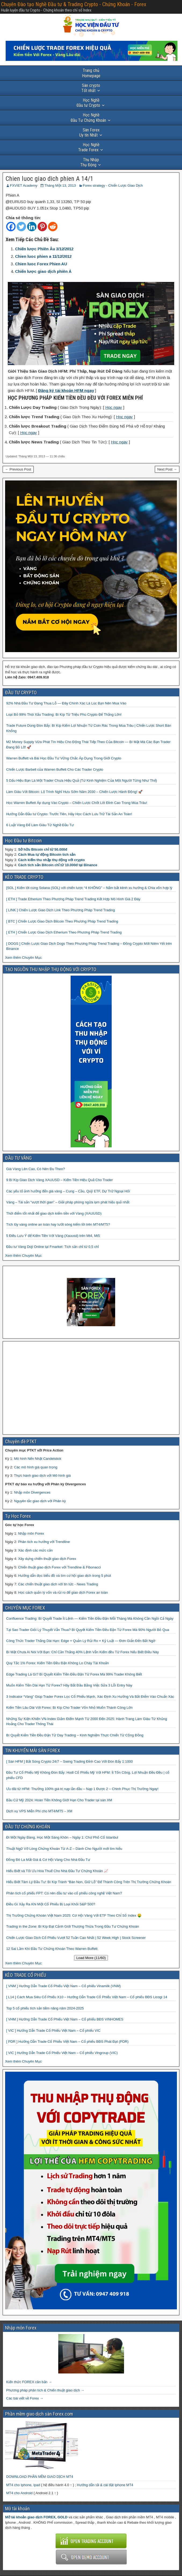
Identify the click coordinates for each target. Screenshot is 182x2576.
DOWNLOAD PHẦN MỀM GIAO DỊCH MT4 (39, 2477)
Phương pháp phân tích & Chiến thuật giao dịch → (45, 2390)
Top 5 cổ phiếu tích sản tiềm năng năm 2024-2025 (45, 2008)
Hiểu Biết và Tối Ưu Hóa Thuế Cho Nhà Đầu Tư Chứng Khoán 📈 (57, 1871)
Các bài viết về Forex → (24, 2398)
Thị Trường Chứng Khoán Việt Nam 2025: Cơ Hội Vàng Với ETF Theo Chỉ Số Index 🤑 (73, 1915)
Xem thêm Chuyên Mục (23, 958)
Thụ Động (89, 162)
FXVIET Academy (23, 185)
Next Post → (167, 469)
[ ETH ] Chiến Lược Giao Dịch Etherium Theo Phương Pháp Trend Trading (64, 932)
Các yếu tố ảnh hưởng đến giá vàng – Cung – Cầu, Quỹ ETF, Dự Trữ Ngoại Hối (68, 1191)
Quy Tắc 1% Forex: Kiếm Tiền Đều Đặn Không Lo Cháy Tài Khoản (57, 1663)
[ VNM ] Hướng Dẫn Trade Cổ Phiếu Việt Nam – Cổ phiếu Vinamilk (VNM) (63, 1986)
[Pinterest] (42, 226)
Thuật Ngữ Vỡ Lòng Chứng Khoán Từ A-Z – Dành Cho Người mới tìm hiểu (64, 1849)
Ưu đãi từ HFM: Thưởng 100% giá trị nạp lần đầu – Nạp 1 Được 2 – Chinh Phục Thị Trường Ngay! (82, 1789)
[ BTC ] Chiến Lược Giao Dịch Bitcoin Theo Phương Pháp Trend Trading (62, 921)
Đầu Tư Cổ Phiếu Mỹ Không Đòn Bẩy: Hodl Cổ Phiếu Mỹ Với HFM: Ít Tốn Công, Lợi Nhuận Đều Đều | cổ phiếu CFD (87, 1775)
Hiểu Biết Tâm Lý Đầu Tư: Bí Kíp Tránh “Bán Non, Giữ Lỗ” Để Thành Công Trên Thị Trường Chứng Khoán (88, 1882)
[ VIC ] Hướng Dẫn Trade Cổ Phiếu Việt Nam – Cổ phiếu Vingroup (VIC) (62, 2053)
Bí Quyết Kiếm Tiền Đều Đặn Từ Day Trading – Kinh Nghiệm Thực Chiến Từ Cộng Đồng (74, 1735)
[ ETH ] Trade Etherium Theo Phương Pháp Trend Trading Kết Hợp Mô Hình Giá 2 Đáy (73, 899)
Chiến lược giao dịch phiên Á (43, 271)
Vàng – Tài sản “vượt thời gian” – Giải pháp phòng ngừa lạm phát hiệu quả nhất (67, 1202)
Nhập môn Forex (31, 1533)
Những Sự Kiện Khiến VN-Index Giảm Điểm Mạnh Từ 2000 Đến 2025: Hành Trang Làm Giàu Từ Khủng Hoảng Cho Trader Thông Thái (86, 1721)
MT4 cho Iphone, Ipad (23, 2485)
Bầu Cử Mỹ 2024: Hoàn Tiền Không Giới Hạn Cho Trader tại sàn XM (59, 1800)
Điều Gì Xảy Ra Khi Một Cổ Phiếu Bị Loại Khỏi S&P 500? (50, 1904)
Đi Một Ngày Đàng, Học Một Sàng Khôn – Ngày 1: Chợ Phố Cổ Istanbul (62, 1837)
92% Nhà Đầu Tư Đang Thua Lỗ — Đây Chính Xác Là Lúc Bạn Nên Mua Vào (66, 703)
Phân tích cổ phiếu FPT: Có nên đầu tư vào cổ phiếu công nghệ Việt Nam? (64, 1893)
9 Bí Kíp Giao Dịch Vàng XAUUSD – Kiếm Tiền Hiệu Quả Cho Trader (59, 1180)
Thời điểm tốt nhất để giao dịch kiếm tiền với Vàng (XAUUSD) (53, 1213)
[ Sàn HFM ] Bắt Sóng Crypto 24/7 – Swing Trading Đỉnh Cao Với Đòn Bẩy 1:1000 (69, 1761)
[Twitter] (21, 226)
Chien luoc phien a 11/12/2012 (43, 256)
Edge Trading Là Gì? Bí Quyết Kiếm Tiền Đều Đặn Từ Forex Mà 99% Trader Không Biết (74, 1674)
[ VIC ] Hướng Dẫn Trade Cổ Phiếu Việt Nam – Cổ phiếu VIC (53, 2031)
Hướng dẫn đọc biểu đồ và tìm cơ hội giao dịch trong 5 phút (64, 1576)
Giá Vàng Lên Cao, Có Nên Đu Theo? (35, 1169)
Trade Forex (89, 147)
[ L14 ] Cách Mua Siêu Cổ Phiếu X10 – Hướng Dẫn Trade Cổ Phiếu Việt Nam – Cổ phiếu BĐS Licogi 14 (86, 1997)
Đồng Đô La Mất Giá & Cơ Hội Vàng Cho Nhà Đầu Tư (48, 1860)
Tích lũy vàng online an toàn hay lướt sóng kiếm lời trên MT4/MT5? (58, 1224)
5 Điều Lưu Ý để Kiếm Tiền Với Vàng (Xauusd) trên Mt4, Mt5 (53, 1236)
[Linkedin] (32, 226)
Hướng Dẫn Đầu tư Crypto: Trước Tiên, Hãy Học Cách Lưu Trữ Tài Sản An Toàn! (69, 814)
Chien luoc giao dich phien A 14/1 (49, 178)
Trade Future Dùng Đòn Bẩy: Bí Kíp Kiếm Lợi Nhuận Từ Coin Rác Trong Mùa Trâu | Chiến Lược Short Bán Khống (88, 728)
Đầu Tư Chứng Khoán (88, 117)
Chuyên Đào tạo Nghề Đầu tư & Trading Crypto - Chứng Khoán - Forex (73, 4)
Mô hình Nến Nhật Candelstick (37, 1459)
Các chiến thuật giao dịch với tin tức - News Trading (58, 1584)
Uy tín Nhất (89, 132)
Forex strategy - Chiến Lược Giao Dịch (113, 185)
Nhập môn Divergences (32, 1492)
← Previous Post (18, 469)
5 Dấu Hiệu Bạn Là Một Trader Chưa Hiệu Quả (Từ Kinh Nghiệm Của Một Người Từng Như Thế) (81, 780)
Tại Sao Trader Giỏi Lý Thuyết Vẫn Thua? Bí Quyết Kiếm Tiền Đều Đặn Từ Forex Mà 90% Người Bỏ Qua (87, 1630)
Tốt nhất (90, 88)
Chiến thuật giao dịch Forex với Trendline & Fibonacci (59, 1567)
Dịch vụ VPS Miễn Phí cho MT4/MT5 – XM (39, 1811)
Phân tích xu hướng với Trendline (44, 1542)
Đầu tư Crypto (88, 103)
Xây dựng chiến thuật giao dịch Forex (47, 1559)
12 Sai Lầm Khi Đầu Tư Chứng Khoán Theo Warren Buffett (51, 1949)
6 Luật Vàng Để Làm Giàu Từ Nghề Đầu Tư (40, 825)
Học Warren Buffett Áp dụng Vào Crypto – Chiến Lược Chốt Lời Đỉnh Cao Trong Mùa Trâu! (76, 803)
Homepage (91, 73)
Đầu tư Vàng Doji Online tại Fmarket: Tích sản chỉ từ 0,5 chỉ (52, 1247)
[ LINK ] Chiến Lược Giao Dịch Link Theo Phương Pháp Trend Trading (60, 910)
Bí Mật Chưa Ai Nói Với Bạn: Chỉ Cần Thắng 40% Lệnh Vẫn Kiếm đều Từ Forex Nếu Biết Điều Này (82, 1652)
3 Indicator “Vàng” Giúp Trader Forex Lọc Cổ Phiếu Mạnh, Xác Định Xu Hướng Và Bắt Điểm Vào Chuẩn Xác (90, 1697)
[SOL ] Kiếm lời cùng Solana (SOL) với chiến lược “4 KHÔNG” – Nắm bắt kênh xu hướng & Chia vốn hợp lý (89, 888)
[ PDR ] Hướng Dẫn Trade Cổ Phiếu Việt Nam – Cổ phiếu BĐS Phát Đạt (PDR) (67, 2042)
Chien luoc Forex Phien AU (41, 264)
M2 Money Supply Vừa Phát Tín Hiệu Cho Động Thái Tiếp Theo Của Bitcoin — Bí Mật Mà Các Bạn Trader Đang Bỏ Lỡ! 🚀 (88, 744)
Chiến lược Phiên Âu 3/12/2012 (44, 249)
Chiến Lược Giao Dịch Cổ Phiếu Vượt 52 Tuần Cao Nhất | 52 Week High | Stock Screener (76, 1938)
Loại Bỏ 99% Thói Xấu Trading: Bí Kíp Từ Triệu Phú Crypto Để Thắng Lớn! (64, 714)
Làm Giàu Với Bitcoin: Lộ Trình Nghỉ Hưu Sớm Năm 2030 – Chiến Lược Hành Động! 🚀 (74, 792)
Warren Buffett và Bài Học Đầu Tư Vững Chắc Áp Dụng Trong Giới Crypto (63, 758)
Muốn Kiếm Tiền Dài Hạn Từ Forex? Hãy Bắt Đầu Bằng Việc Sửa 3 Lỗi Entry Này (69, 1685)
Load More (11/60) (91, 1958)
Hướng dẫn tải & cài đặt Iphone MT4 (105, 2485)
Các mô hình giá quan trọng (35, 1467)
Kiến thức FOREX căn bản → (29, 2382)
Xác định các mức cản (35, 1550)
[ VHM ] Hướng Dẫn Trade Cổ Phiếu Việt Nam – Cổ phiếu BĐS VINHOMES (64, 2019)
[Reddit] (52, 226)
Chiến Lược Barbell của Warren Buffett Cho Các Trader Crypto (54, 769)
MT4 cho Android (19, 2493)
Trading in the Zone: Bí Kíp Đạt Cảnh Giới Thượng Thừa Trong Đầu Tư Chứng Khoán (72, 1926)
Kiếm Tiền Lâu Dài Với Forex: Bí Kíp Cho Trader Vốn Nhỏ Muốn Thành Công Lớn (69, 1708)
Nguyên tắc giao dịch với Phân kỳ (40, 1501)
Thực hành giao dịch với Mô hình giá (42, 1475)
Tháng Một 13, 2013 (60, 185)
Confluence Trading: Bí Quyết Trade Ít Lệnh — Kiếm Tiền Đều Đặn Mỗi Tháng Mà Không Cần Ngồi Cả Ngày (89, 1618)
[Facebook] (11, 226)
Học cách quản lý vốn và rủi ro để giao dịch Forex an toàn (63, 1592)
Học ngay (113, 407)
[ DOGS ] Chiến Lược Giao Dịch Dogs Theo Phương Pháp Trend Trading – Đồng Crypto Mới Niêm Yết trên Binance (89, 946)
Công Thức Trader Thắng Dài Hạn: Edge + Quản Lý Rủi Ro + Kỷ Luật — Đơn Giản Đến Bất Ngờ (80, 1641)
